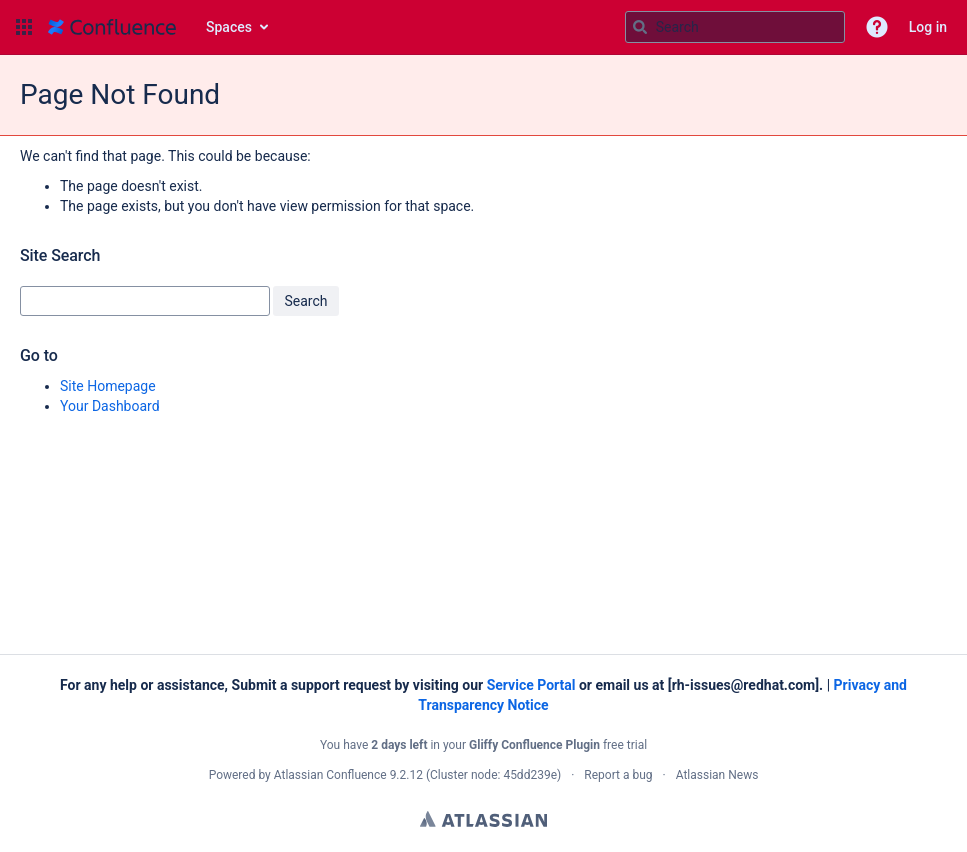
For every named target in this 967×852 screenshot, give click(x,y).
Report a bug (618, 775)
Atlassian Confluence (330, 775)
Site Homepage (108, 386)
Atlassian (483, 819)
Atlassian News (717, 775)
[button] (24, 27)
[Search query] (735, 27)
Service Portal (531, 685)
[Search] (640, 27)
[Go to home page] (112, 27)
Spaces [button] (229, 27)
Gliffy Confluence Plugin (534, 745)
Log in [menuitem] (928, 27)
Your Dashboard (110, 406)
